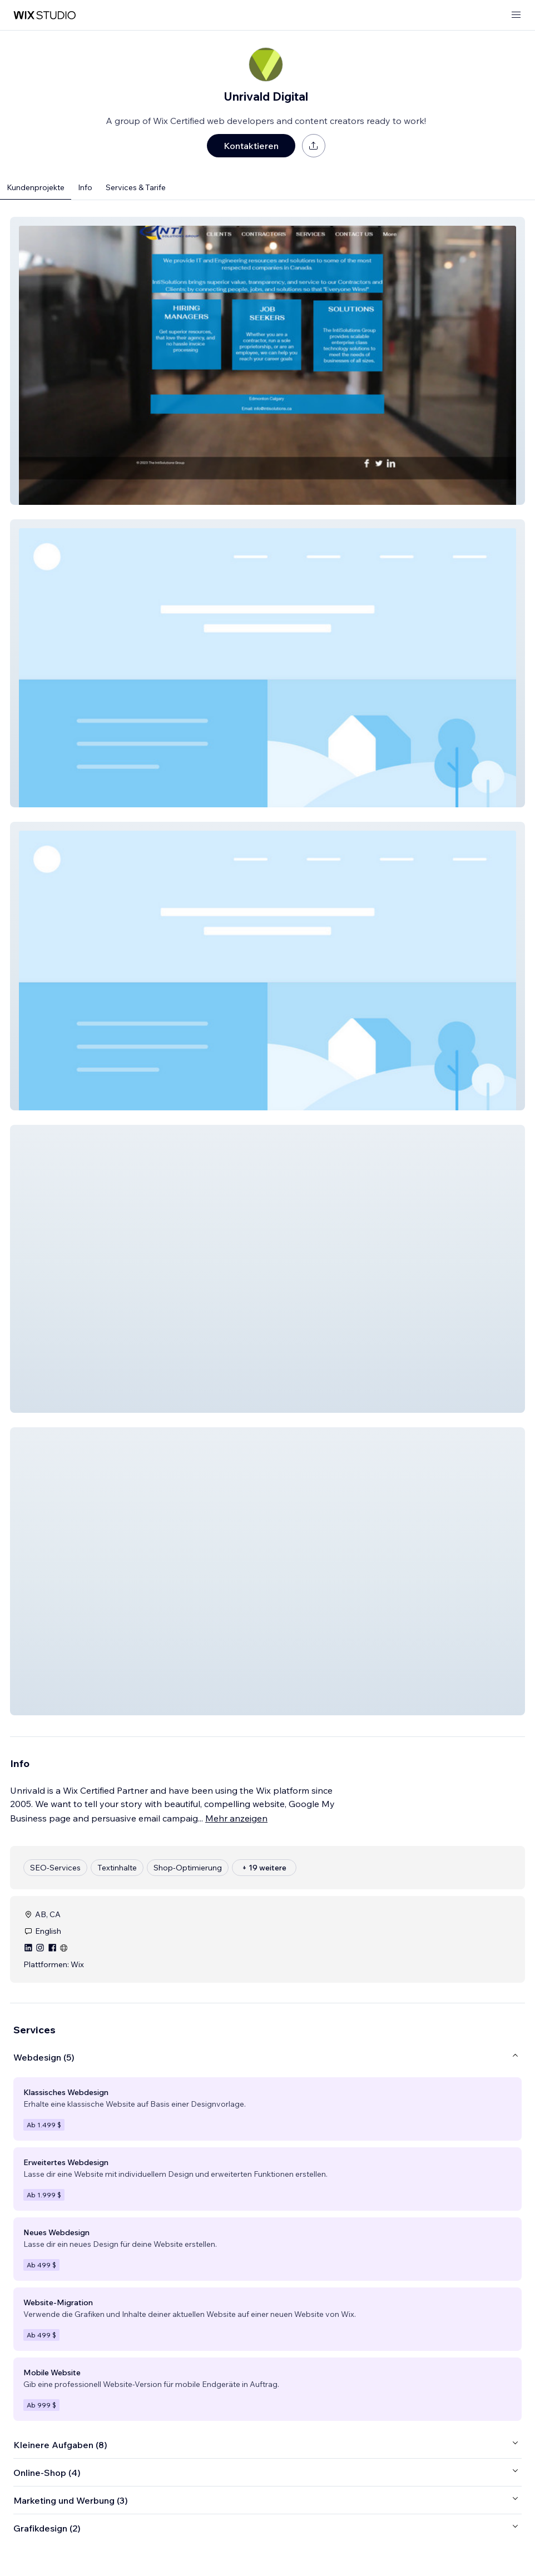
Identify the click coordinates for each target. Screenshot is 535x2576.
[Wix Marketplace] (44, 15)
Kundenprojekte (36, 187)
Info (85, 187)
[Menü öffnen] (516, 15)
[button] (267, 361)
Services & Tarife (136, 187)
